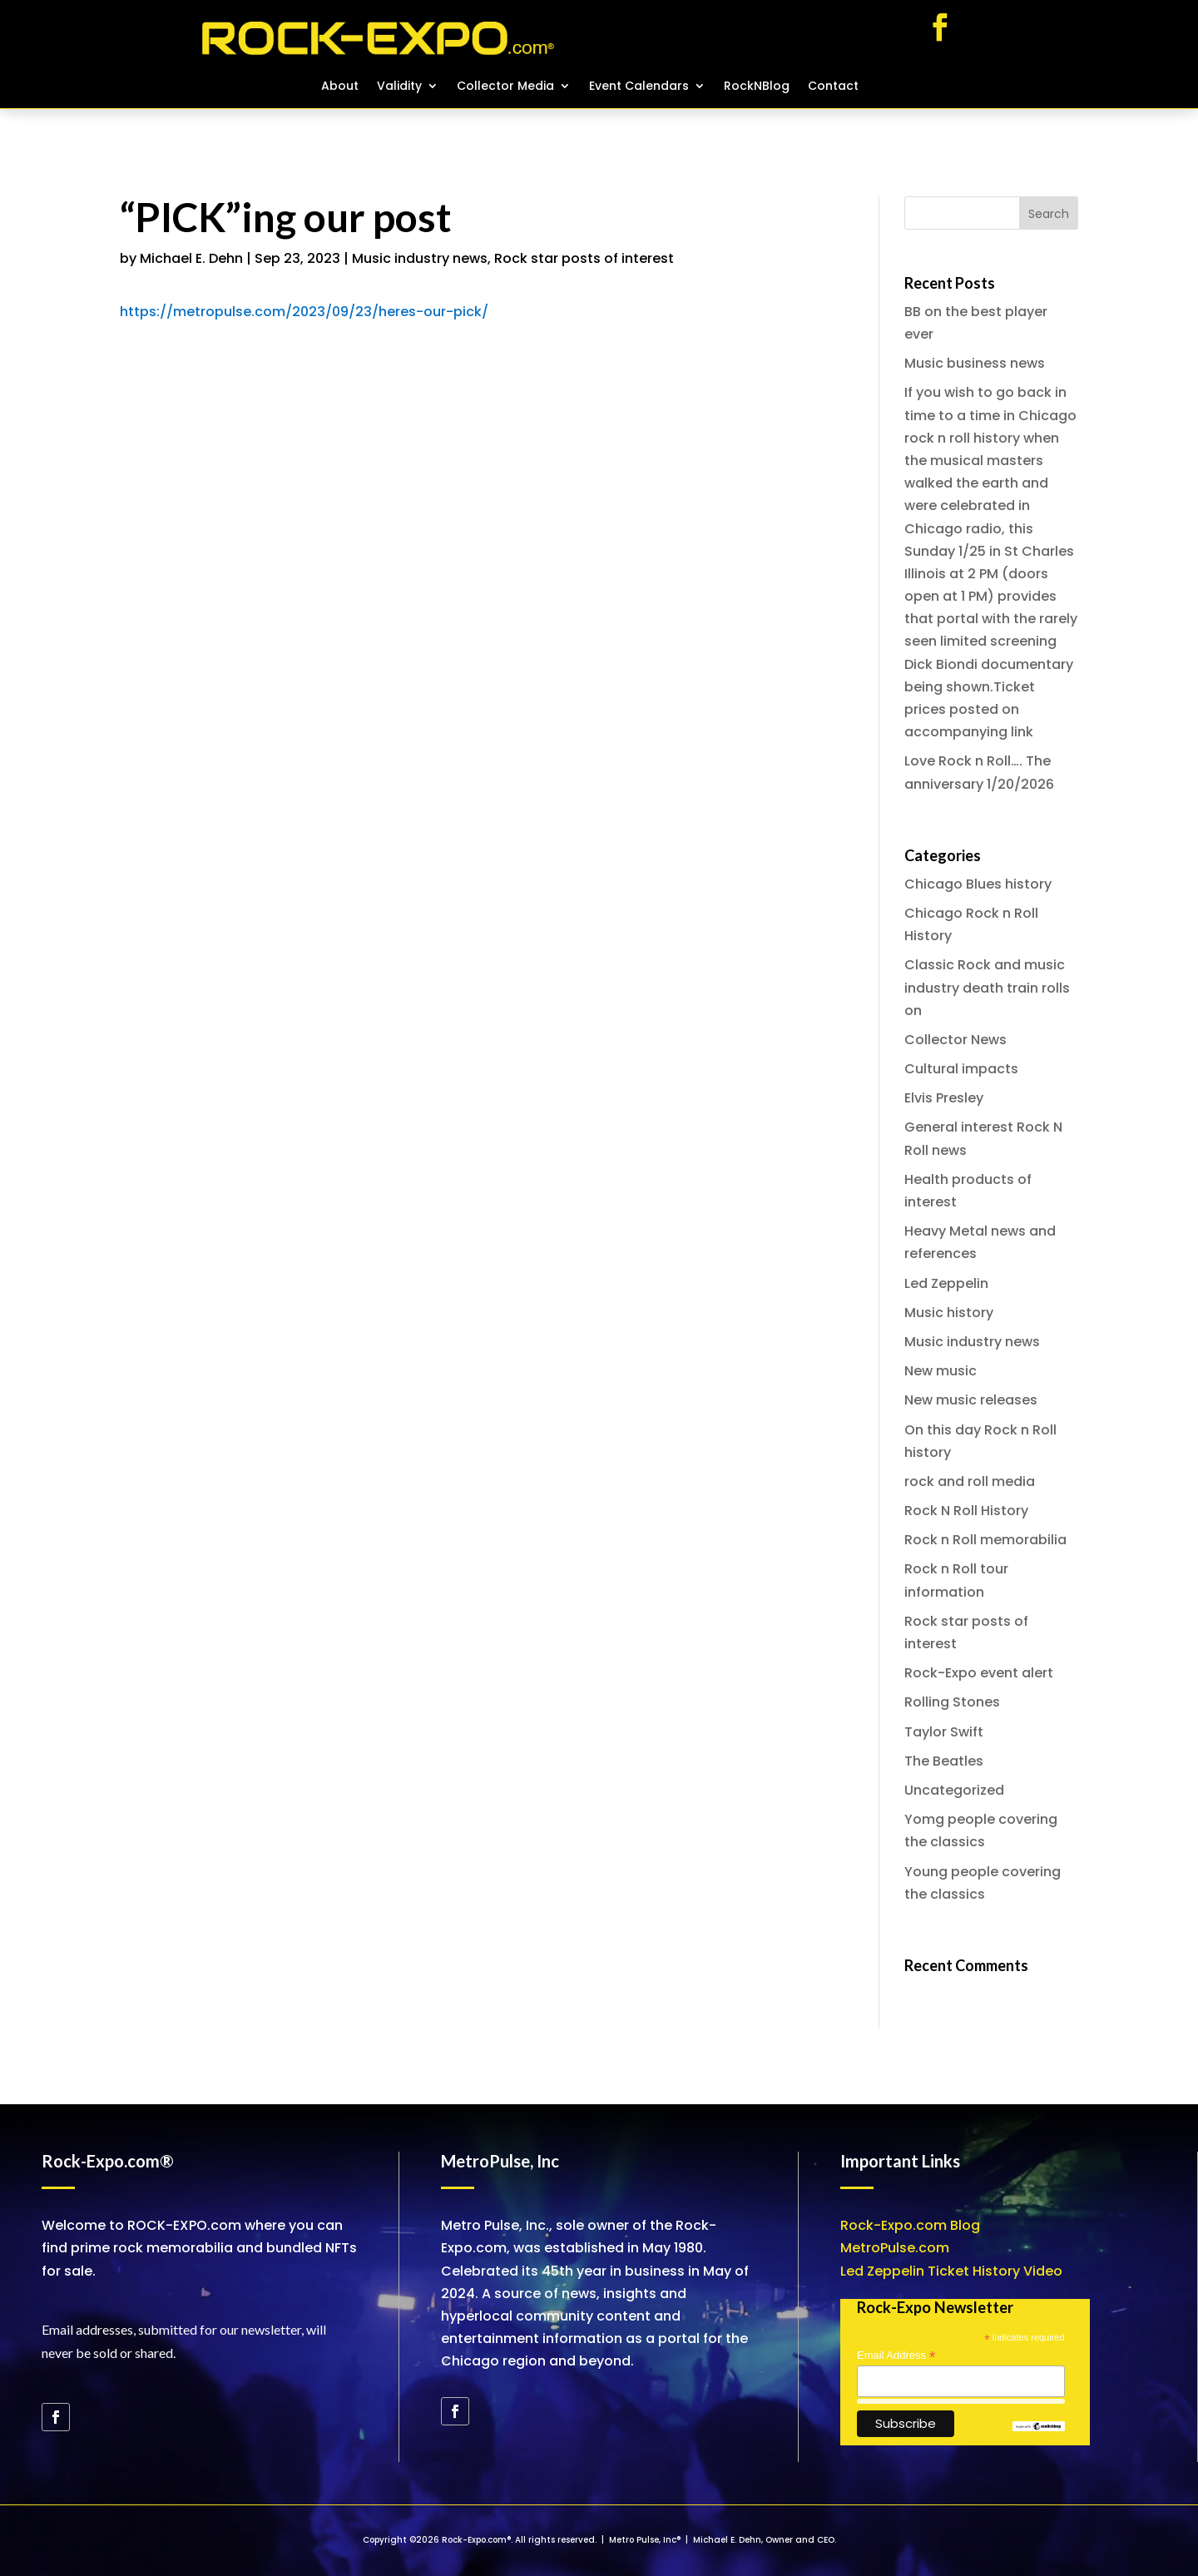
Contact (833, 87)
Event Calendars (639, 87)
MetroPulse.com (894, 2247)
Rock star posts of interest (584, 258)
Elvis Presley (943, 1097)
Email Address (896, 2355)
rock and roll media (969, 1481)
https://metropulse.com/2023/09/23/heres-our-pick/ (304, 311)
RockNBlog (757, 87)
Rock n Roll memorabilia (985, 1539)
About (340, 87)
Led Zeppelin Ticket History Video (951, 2271)
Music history (948, 1312)
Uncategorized (954, 1790)
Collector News (955, 1039)
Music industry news (420, 258)
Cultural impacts (961, 1068)
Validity (399, 87)
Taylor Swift (943, 1731)
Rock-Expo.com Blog (910, 2225)
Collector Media (505, 87)
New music (940, 1370)
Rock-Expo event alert (978, 1672)
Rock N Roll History (966, 1510)
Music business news (974, 363)
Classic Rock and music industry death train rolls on (987, 987)
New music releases (970, 1399)
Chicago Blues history (978, 884)
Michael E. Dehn (191, 258)
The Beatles (943, 1761)
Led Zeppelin (946, 1283)
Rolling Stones (952, 1702)
